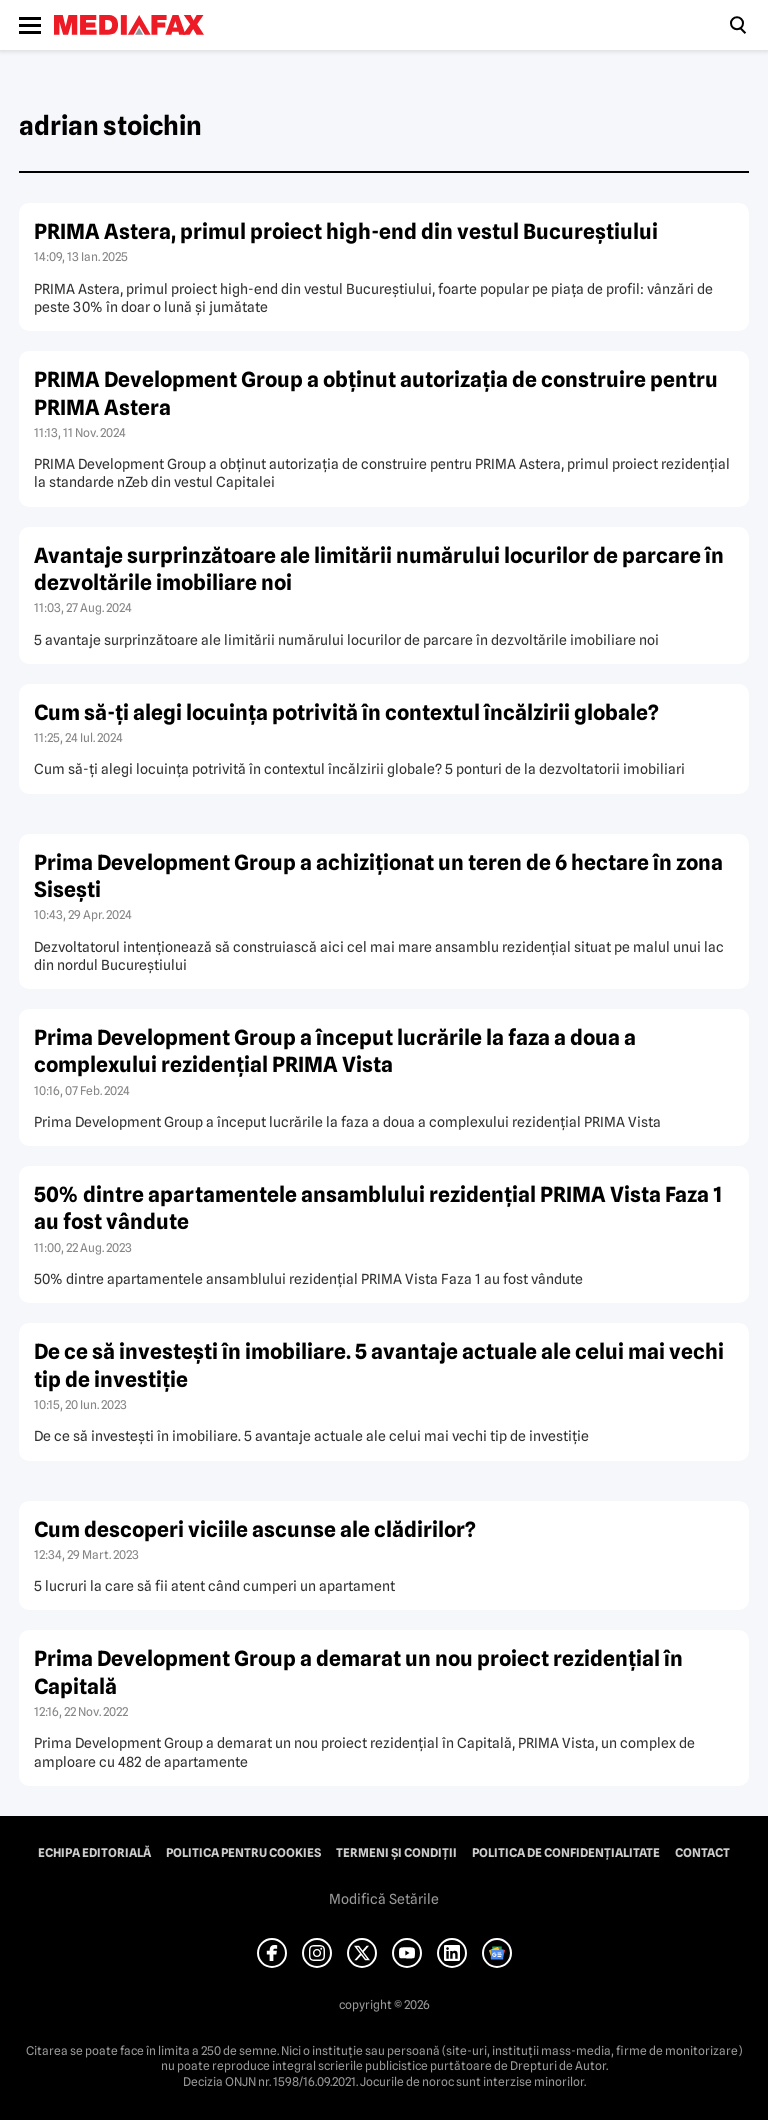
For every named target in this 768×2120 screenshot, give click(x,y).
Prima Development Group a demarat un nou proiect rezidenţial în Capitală (358, 1672)
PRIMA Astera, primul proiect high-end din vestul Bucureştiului (346, 231)
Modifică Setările (384, 1899)
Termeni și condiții (396, 1853)
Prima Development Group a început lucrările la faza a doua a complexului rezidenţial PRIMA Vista (335, 1051)
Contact (702, 1853)
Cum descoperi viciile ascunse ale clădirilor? (255, 1529)
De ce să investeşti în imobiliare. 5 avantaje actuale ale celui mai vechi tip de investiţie (379, 1365)
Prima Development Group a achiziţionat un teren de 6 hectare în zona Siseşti (378, 876)
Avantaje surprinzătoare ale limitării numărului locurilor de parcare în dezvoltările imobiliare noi (379, 569)
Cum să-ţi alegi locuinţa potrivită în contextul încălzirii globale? (346, 712)
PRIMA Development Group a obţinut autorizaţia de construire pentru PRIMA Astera (376, 393)
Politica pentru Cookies (243, 1853)
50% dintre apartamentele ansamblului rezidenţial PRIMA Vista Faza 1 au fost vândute (378, 1208)
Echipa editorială (94, 1853)
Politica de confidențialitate (566, 1853)
